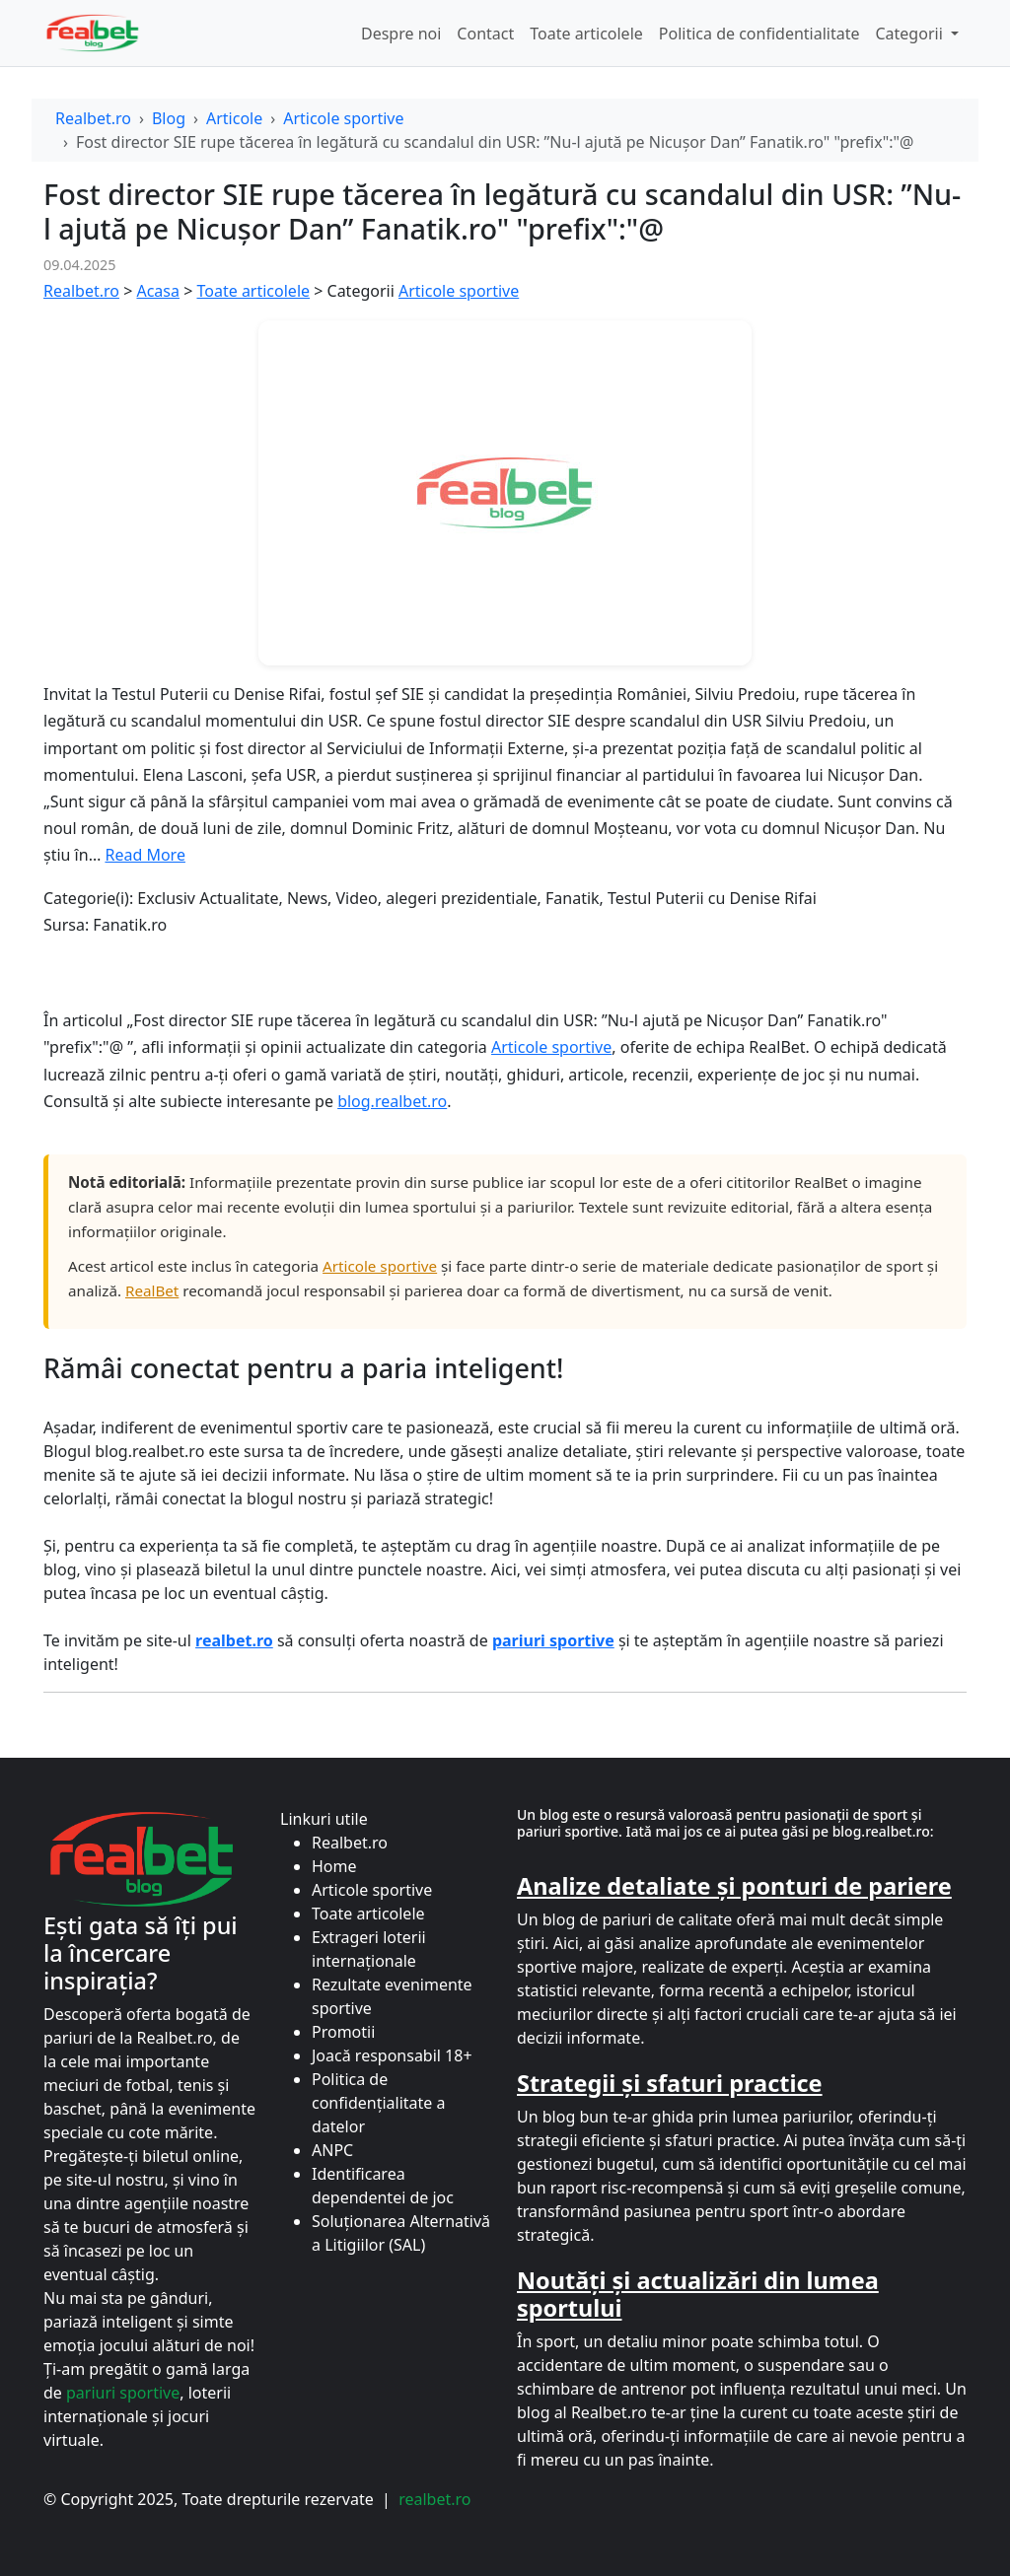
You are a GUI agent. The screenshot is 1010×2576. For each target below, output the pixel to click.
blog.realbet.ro (392, 1101)
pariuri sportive (123, 2392)
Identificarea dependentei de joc (383, 2185)
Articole (234, 118)
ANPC (332, 2150)
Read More (144, 855)
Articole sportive (343, 118)
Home (334, 1866)
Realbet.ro (93, 118)
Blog (168, 118)
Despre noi (401, 33)
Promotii (343, 2032)
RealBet (152, 1290)
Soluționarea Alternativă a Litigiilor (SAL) (401, 2233)
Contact (485, 33)
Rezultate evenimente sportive (392, 1996)
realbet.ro (434, 2499)
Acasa (158, 291)
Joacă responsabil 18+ (392, 2055)
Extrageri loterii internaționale (369, 1949)
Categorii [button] (910, 33)
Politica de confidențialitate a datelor (378, 2102)
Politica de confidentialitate (759, 33)
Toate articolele (586, 33)
